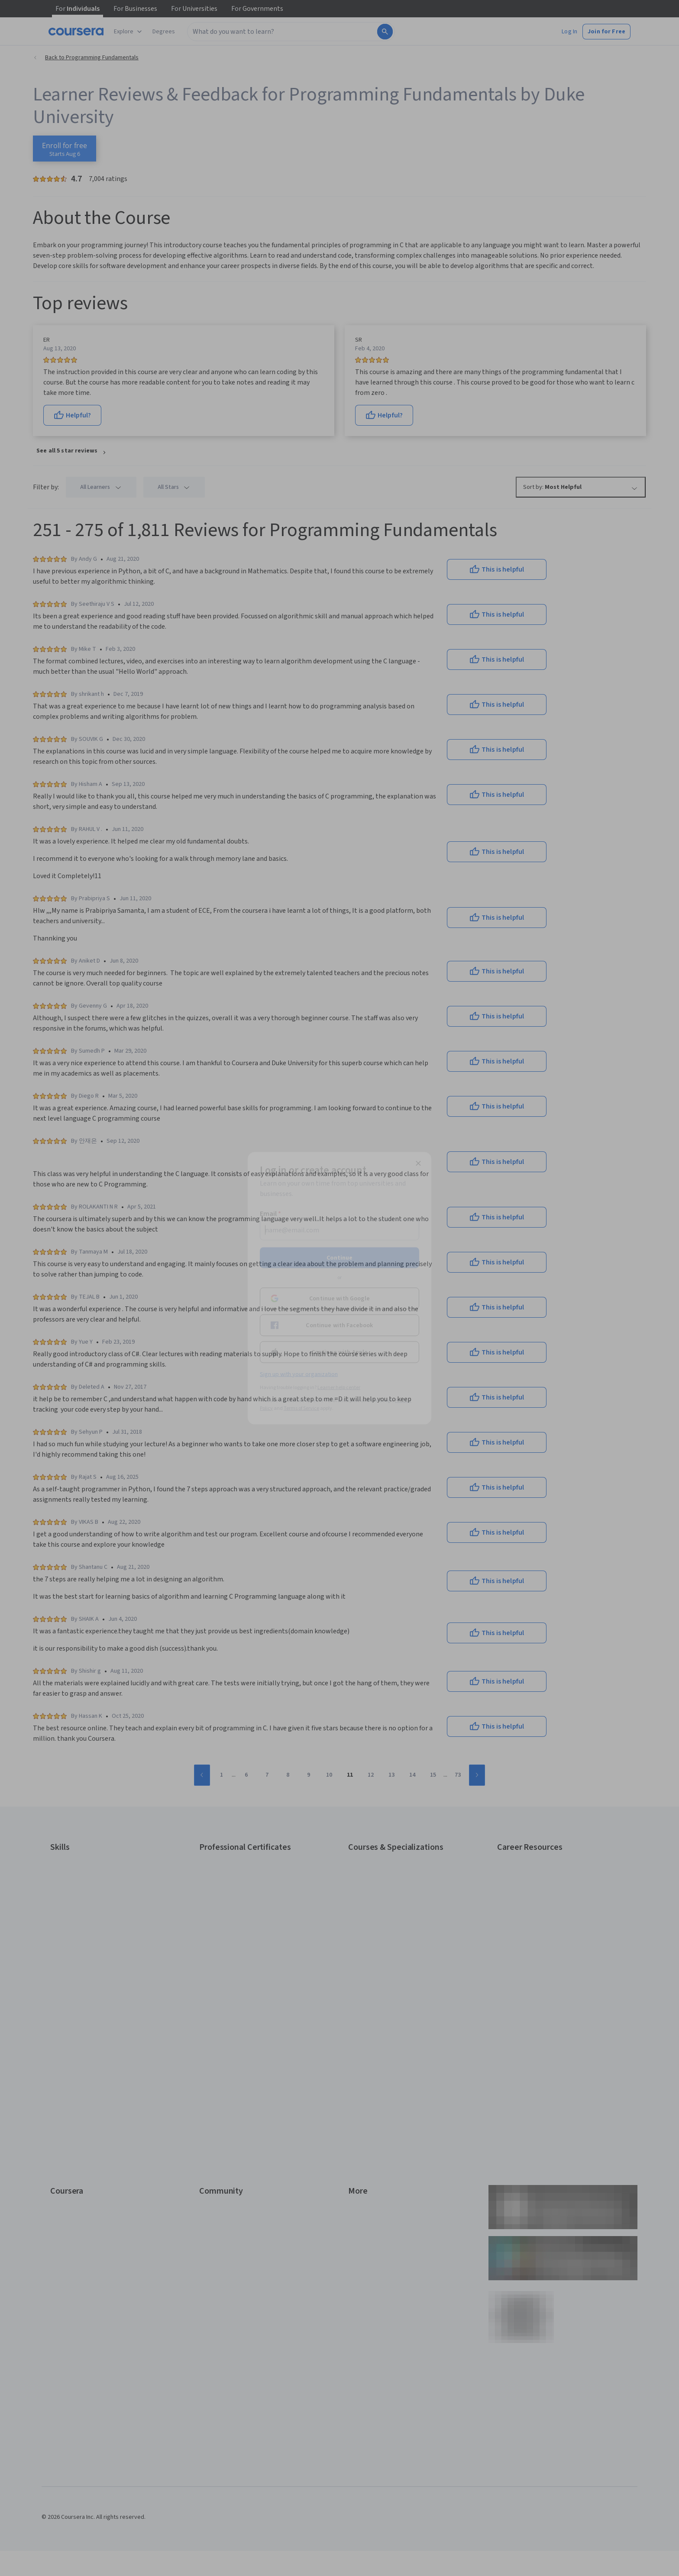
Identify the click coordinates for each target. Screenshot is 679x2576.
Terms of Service (301, 1408)
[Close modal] (418, 1163)
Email (270, 1213)
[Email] (339, 1229)
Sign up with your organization (299, 1374)
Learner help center (338, 1387)
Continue (339, 1257)
